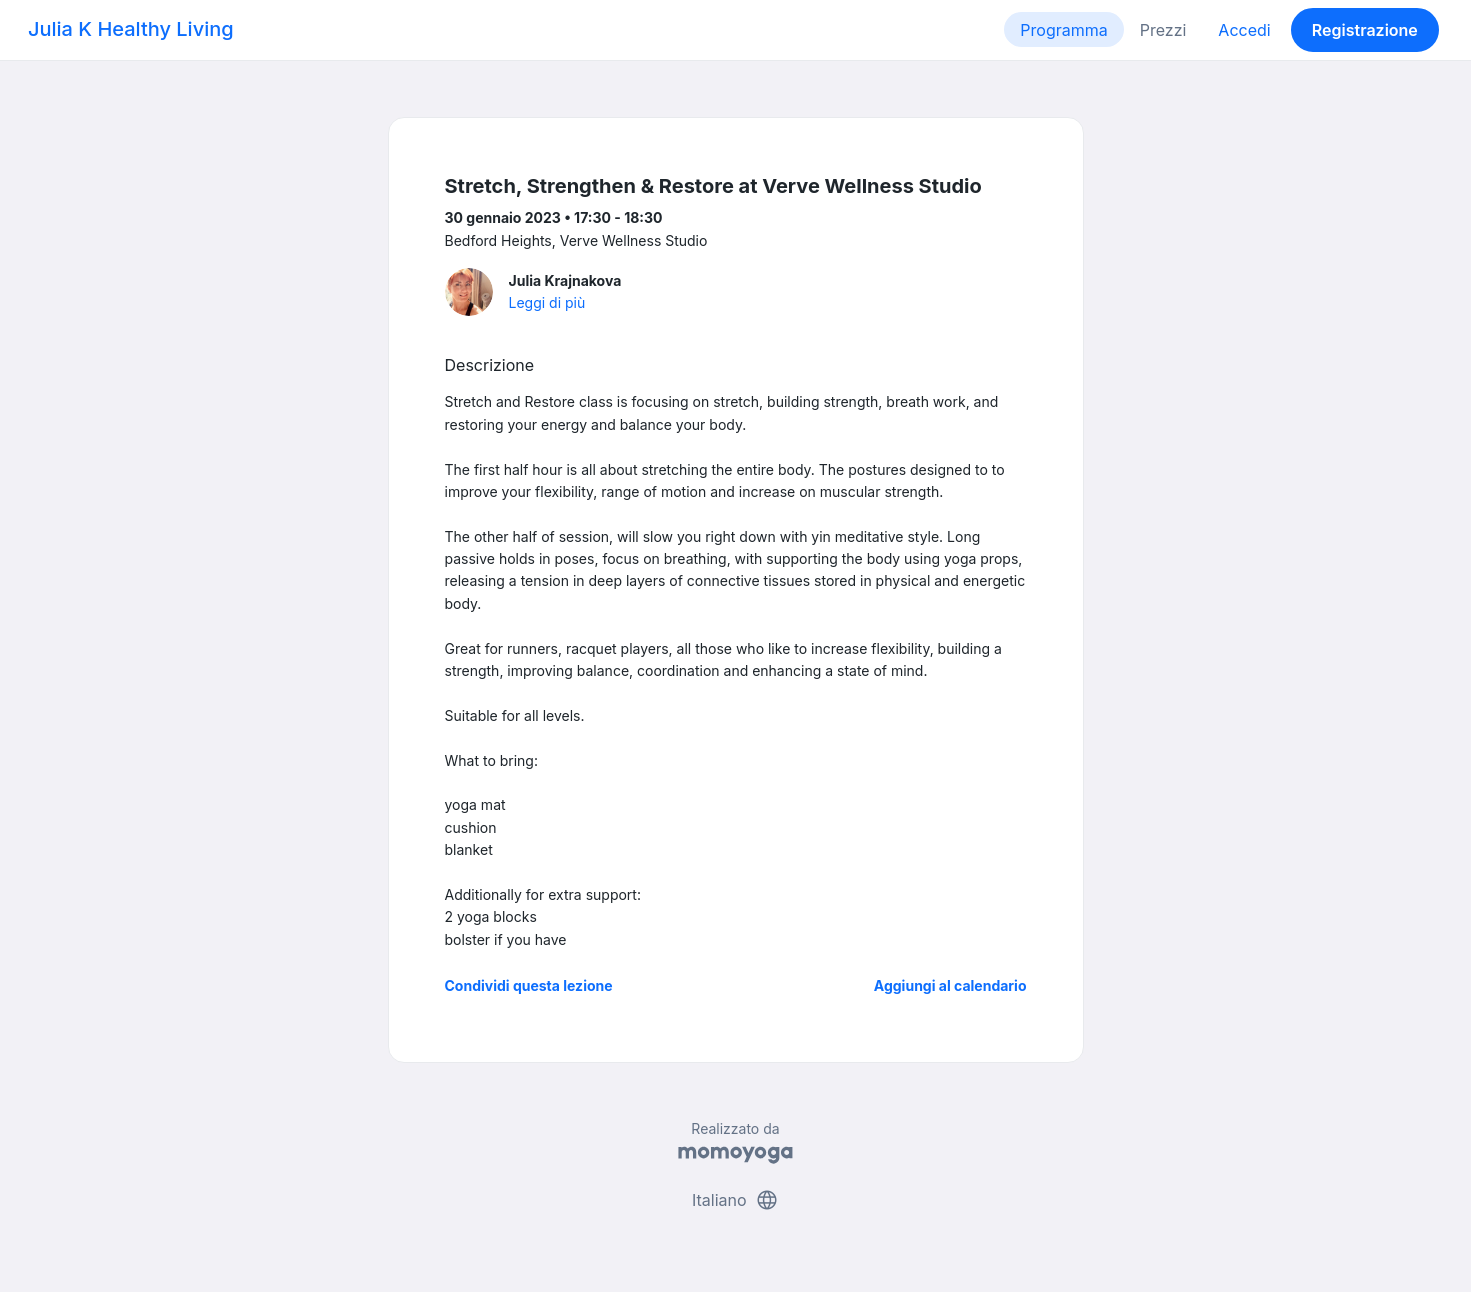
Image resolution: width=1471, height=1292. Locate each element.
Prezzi (1163, 30)
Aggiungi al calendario (950, 985)
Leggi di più (547, 302)
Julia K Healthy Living (131, 29)
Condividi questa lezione (529, 985)
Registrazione (1365, 30)
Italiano (735, 1200)
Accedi (1244, 30)
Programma (1063, 30)
